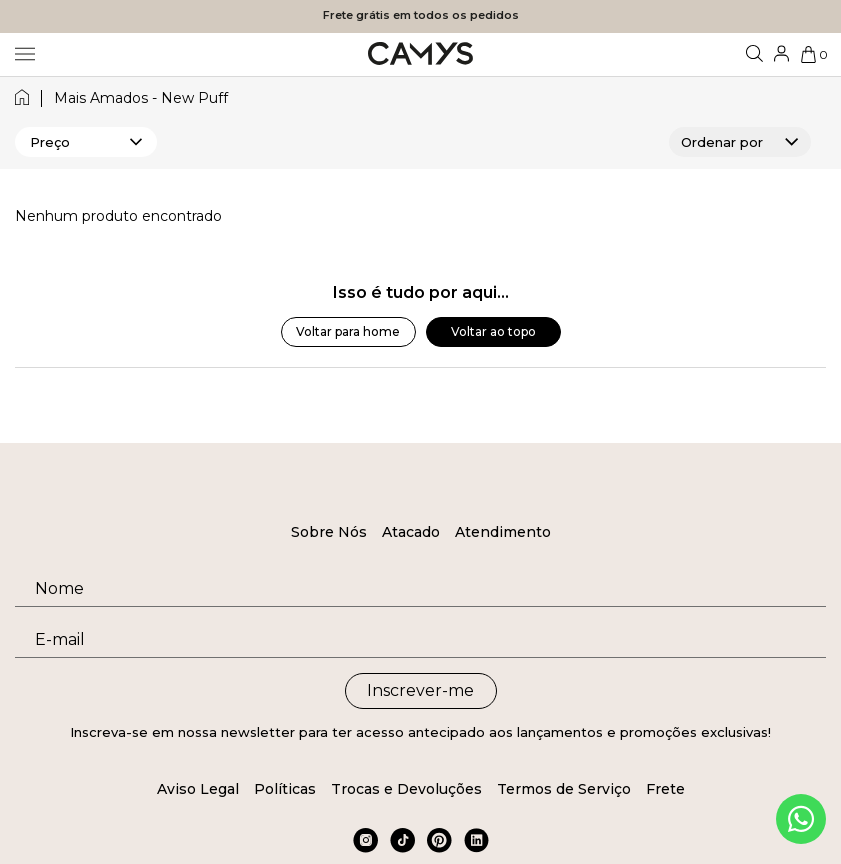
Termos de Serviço (564, 789)
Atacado (411, 532)
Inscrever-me (420, 690)
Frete (665, 789)
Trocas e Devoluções (406, 789)
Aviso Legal (198, 789)
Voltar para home (348, 331)
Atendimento (503, 532)
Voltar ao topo (493, 331)
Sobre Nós (329, 532)
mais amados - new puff (141, 98)
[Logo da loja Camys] (420, 54)
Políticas (285, 789)
